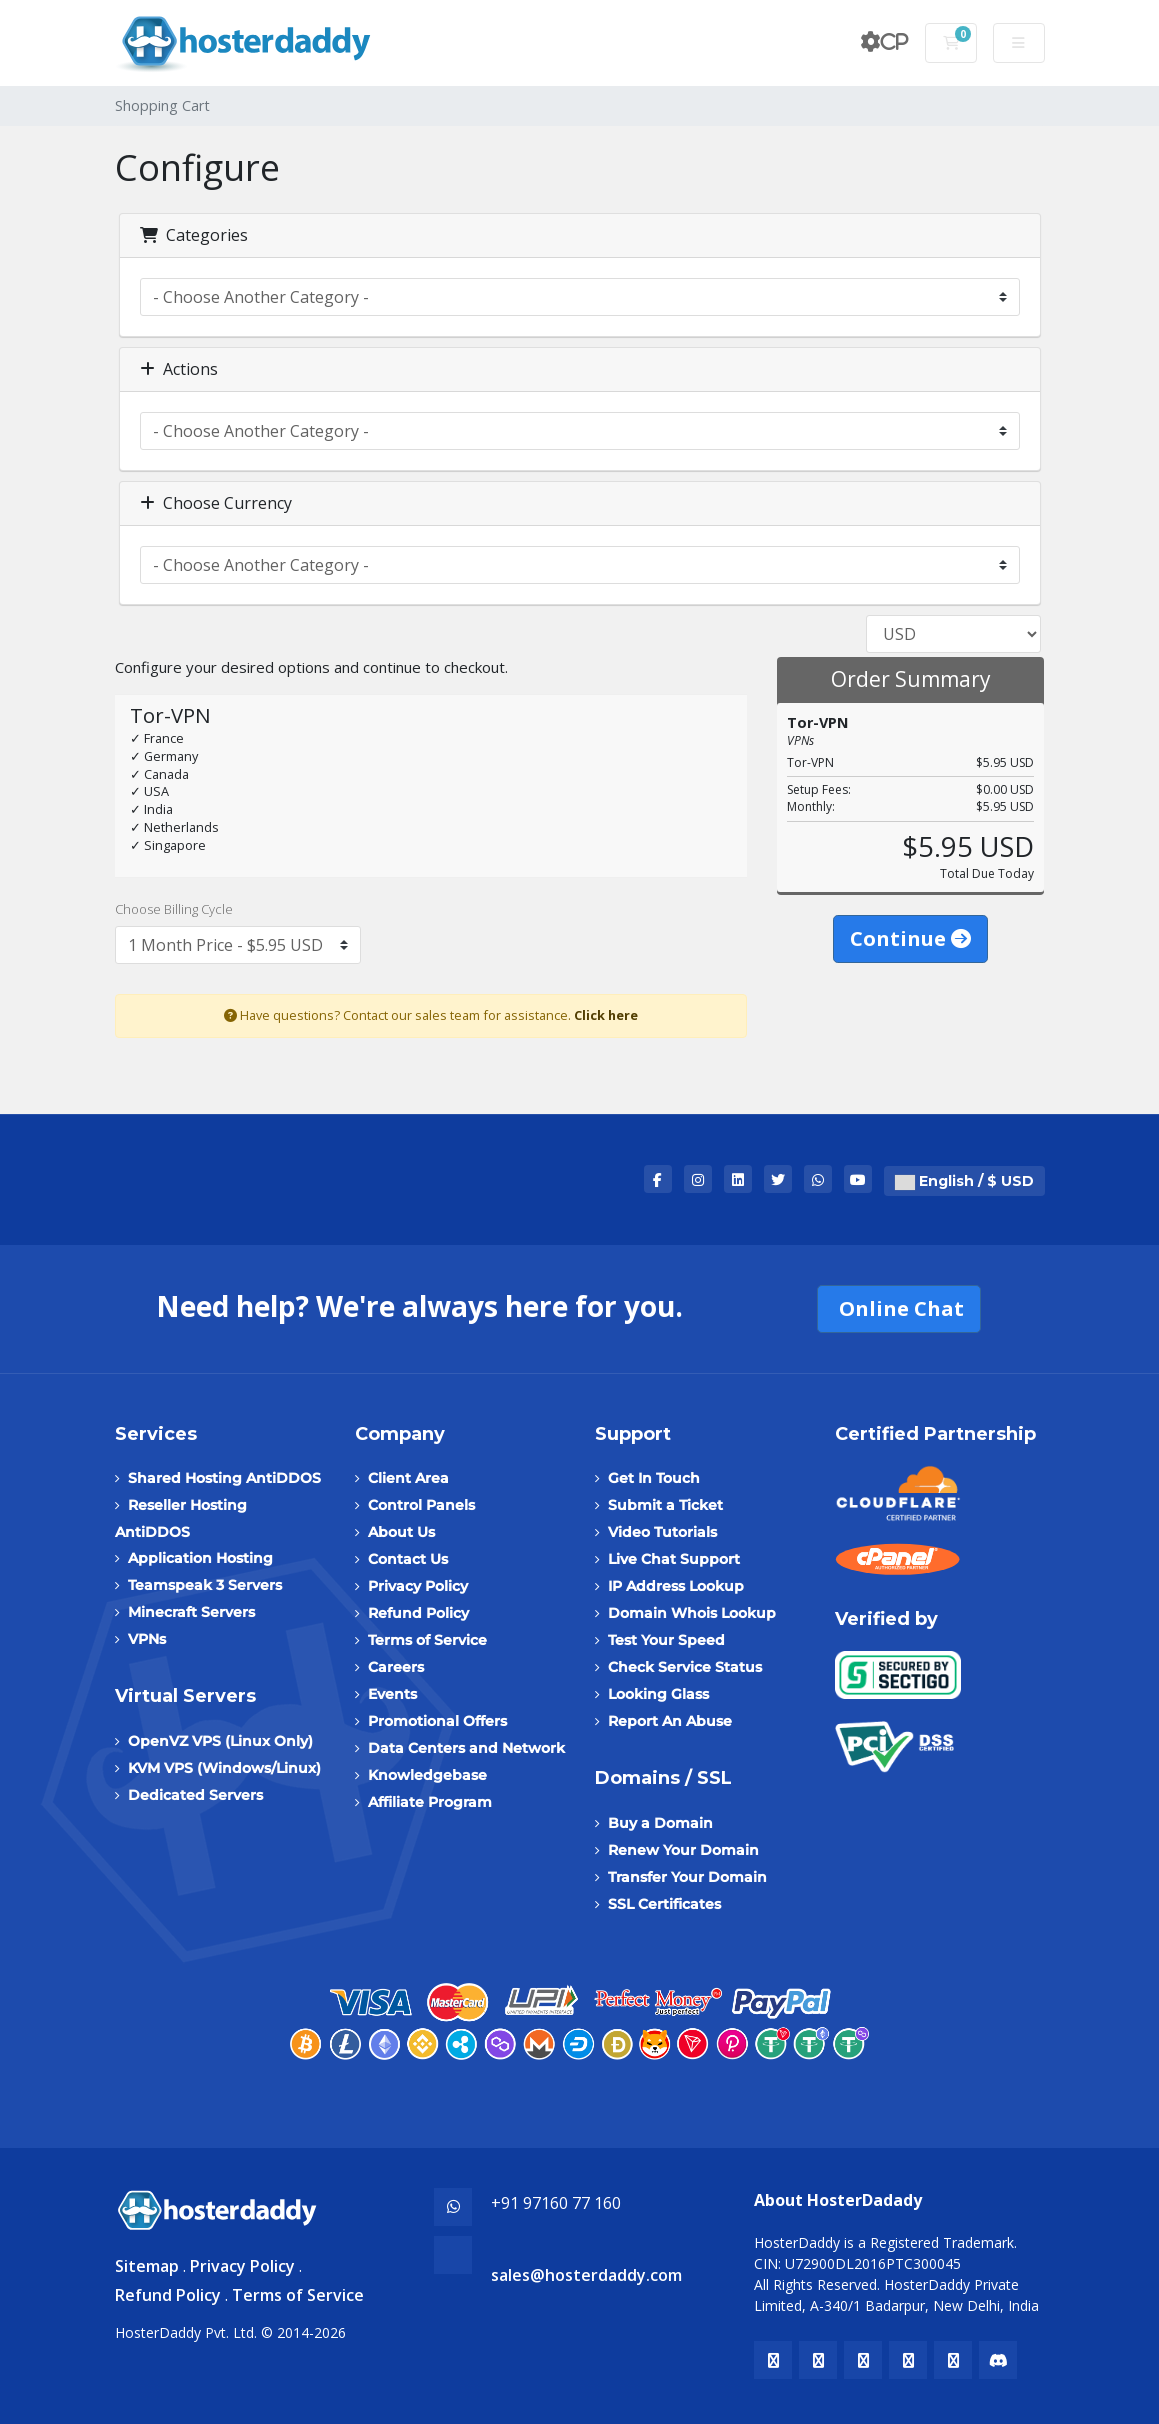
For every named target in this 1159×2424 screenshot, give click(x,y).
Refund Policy (418, 1613)
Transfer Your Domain (687, 1877)
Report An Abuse (670, 1721)
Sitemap (147, 2266)
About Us (401, 1532)
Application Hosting (200, 1558)
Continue (910, 938)
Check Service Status (685, 1667)
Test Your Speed (666, 1640)
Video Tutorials (662, 1532)
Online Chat (899, 1308)
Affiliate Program (430, 1802)
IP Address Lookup (676, 1586)
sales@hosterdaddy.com (586, 2275)
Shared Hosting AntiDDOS (224, 1478)
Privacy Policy (418, 1586)
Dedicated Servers (195, 1795)
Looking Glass (658, 1694)
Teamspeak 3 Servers (205, 1585)
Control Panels (421, 1505)
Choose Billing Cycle (174, 909)
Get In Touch (654, 1478)
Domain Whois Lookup (692, 1613)
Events (392, 1694)
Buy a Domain (660, 1823)
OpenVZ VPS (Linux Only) (220, 1741)
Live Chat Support (674, 1559)
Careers (396, 1667)
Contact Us (408, 1559)
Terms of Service (427, 1640)
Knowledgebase (427, 1775)
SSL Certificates (664, 1904)
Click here (606, 1015)
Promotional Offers (437, 1721)
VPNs (147, 1639)
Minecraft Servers (191, 1612)
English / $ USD (964, 1181)
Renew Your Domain (683, 1850)
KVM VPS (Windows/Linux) (224, 1768)
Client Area (408, 1478)
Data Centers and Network (466, 1748)
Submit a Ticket (665, 1505)
